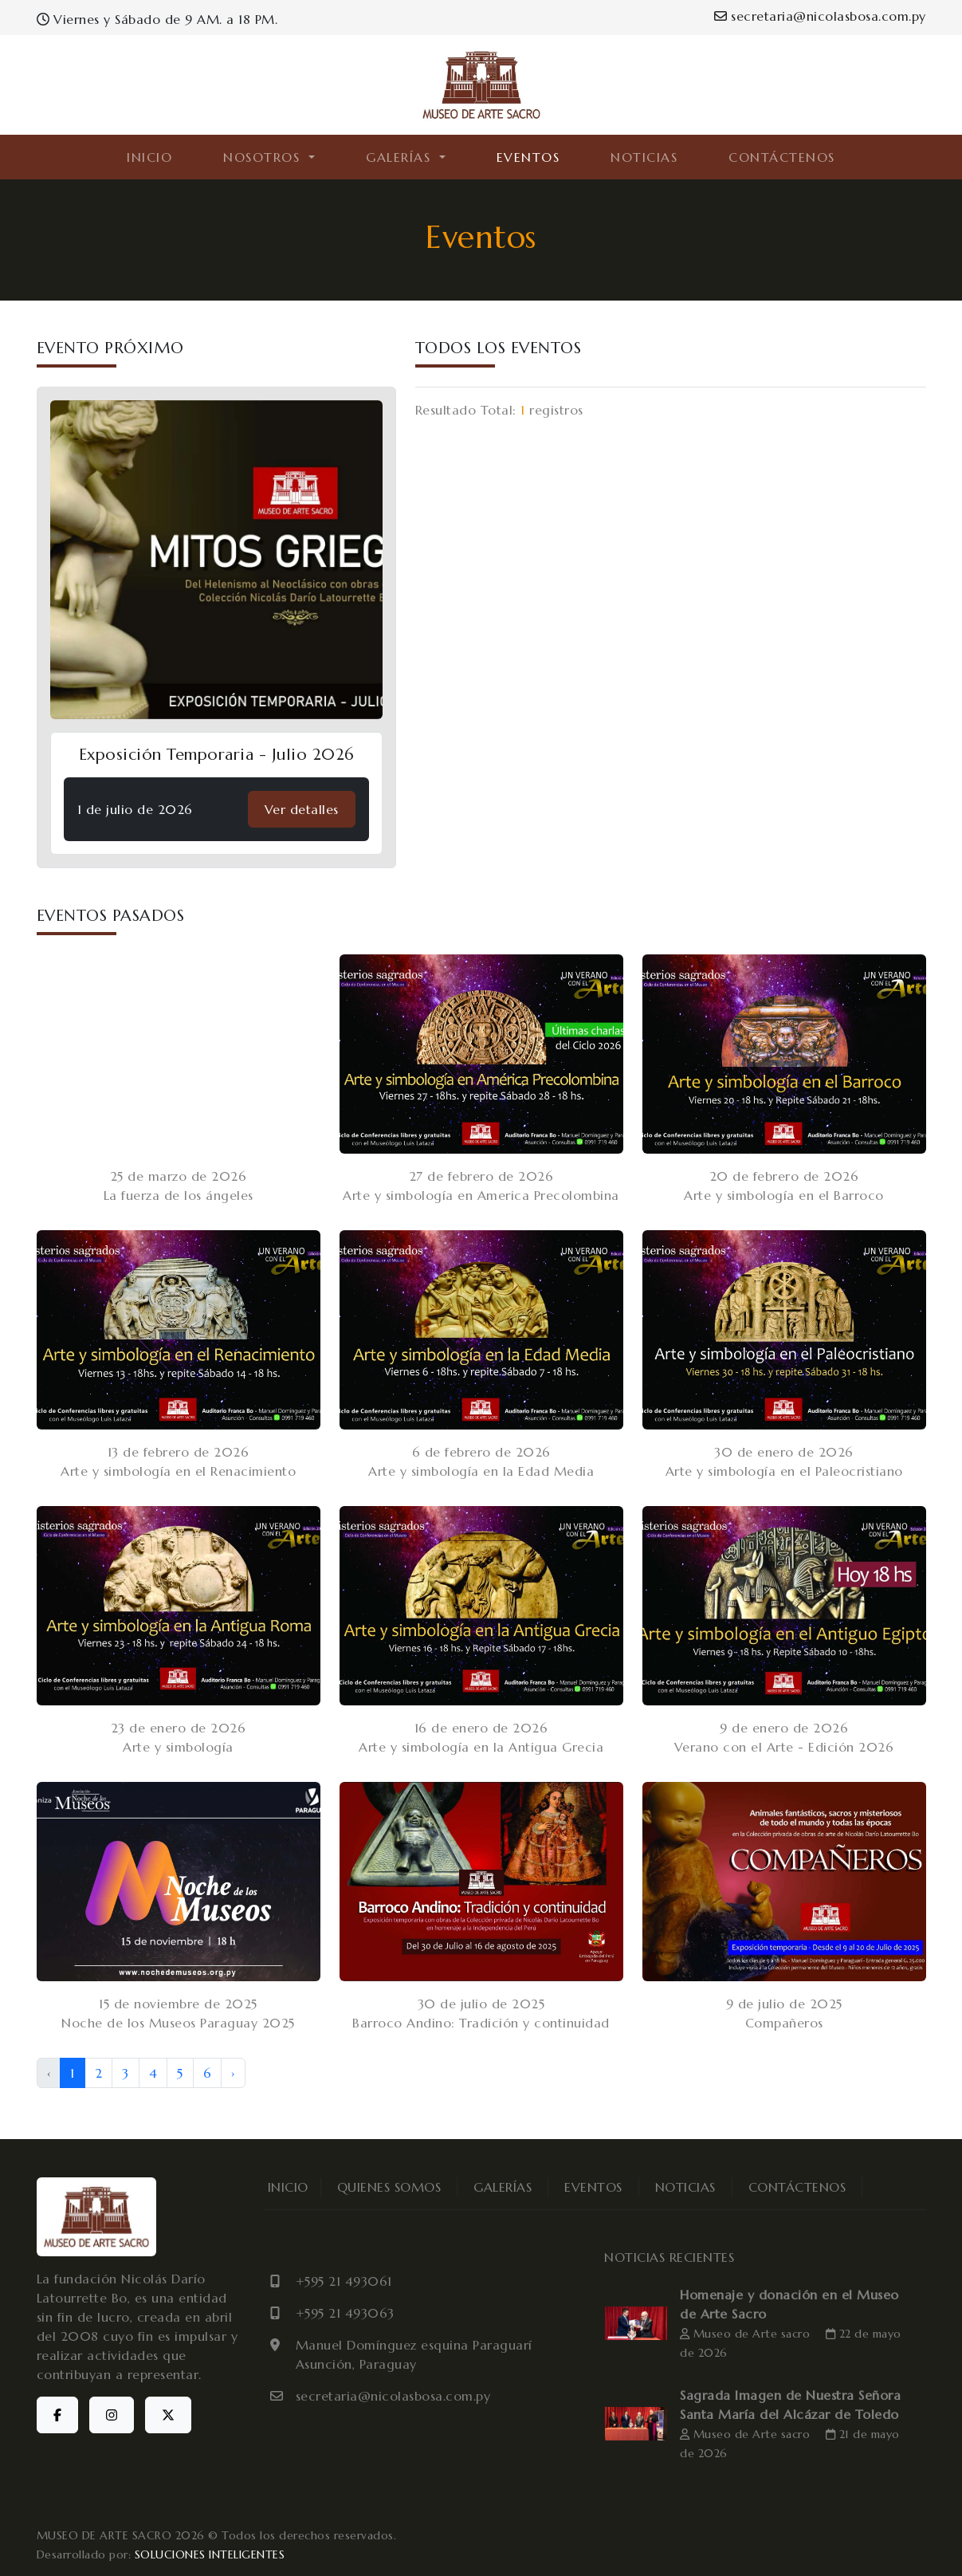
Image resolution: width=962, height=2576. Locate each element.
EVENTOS (528, 157)
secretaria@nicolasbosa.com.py (820, 16)
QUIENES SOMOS (389, 2187)
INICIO (149, 157)
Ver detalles (302, 809)
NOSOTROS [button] (264, 157)
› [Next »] (233, 2073)
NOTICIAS (644, 157)
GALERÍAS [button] (401, 157)
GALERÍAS (502, 2187)
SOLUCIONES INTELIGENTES (210, 2554)
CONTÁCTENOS (781, 157)
